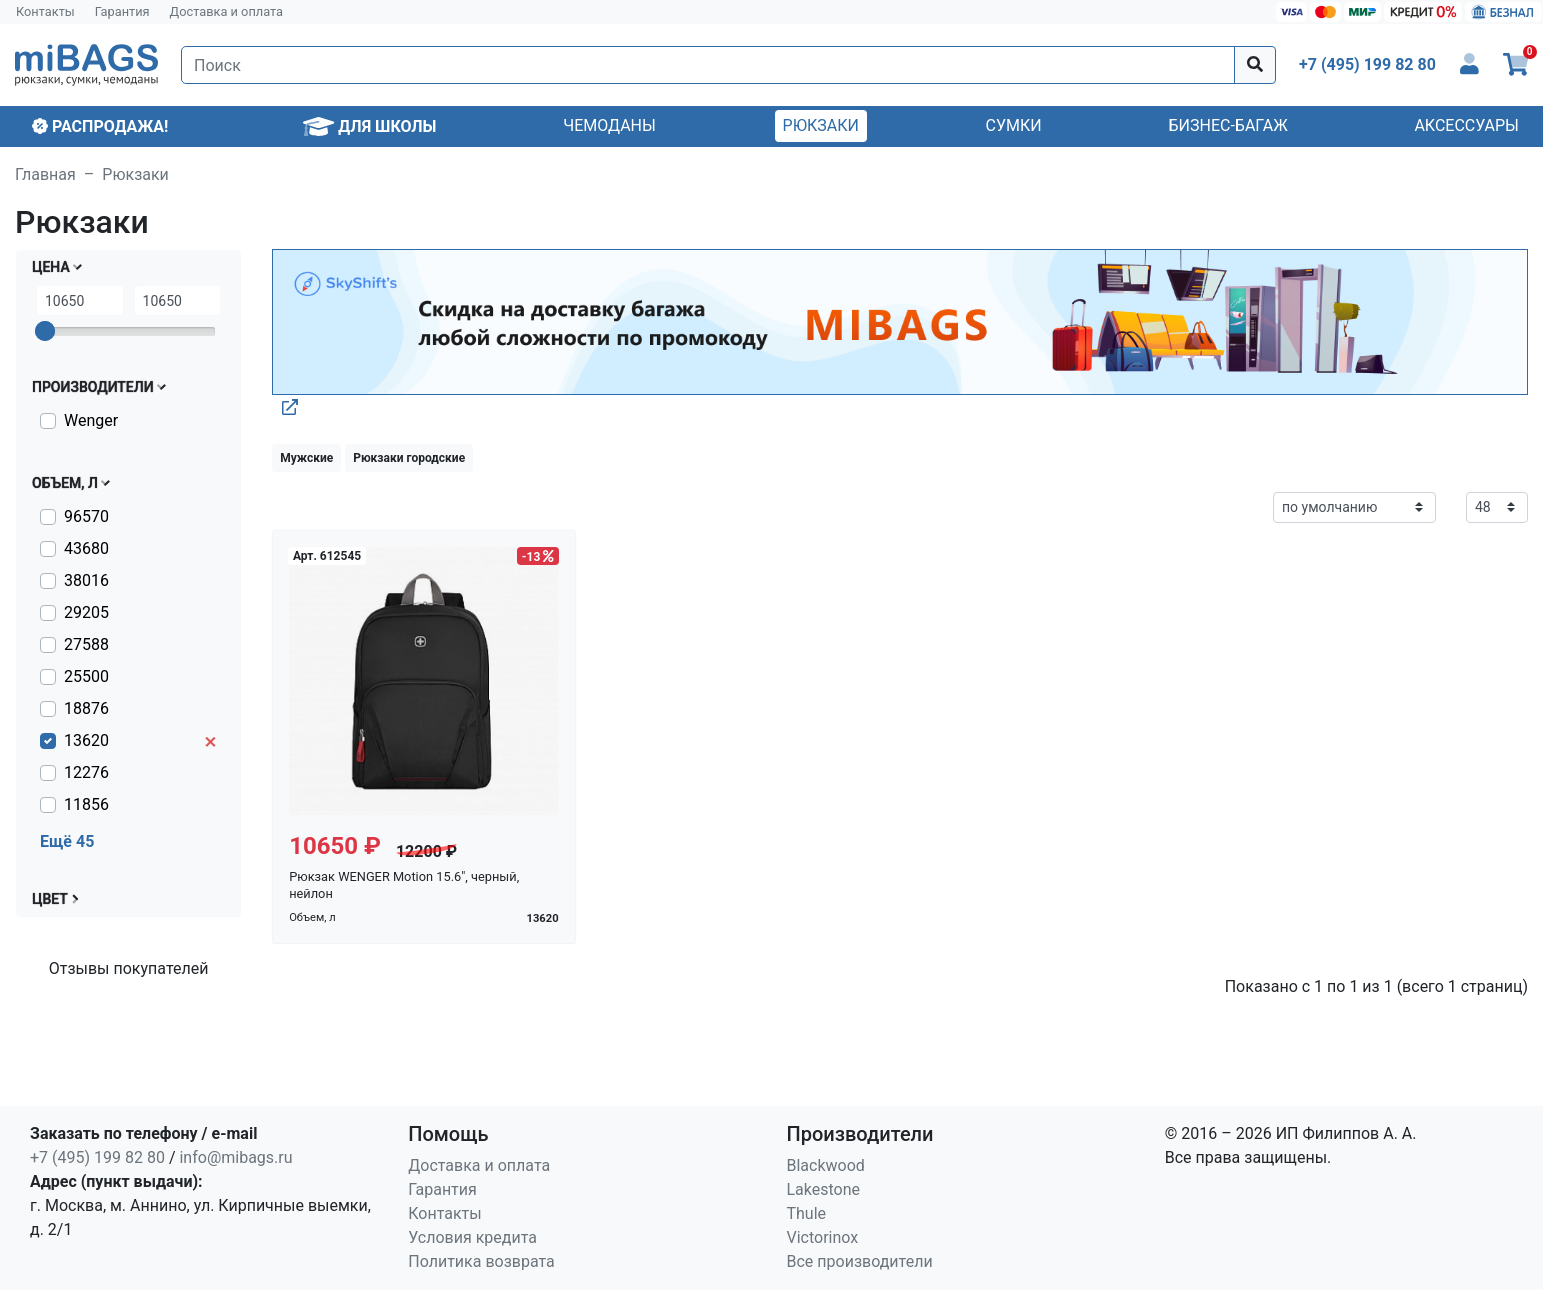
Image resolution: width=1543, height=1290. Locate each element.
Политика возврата (481, 1261)
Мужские (306, 458)
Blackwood (826, 1165)
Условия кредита (472, 1237)
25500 (86, 676)
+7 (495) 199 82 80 (97, 1157)
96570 (86, 516)
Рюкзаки (821, 125)
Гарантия (122, 11)
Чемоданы (609, 125)
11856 (86, 804)
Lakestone (824, 1189)
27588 (86, 644)
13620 (86, 740)
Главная (45, 174)
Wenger (91, 420)
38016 (86, 580)
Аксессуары (1466, 125)
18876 (86, 708)
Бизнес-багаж (1227, 125)
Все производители (860, 1261)
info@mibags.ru (235, 1157)
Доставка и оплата (227, 11)
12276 (86, 772)
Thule (807, 1213)
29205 (86, 612)
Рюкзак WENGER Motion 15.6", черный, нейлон (404, 885)
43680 (86, 548)
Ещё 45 (67, 841)
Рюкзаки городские (409, 458)
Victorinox (823, 1237)
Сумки (1014, 125)
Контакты (45, 11)
